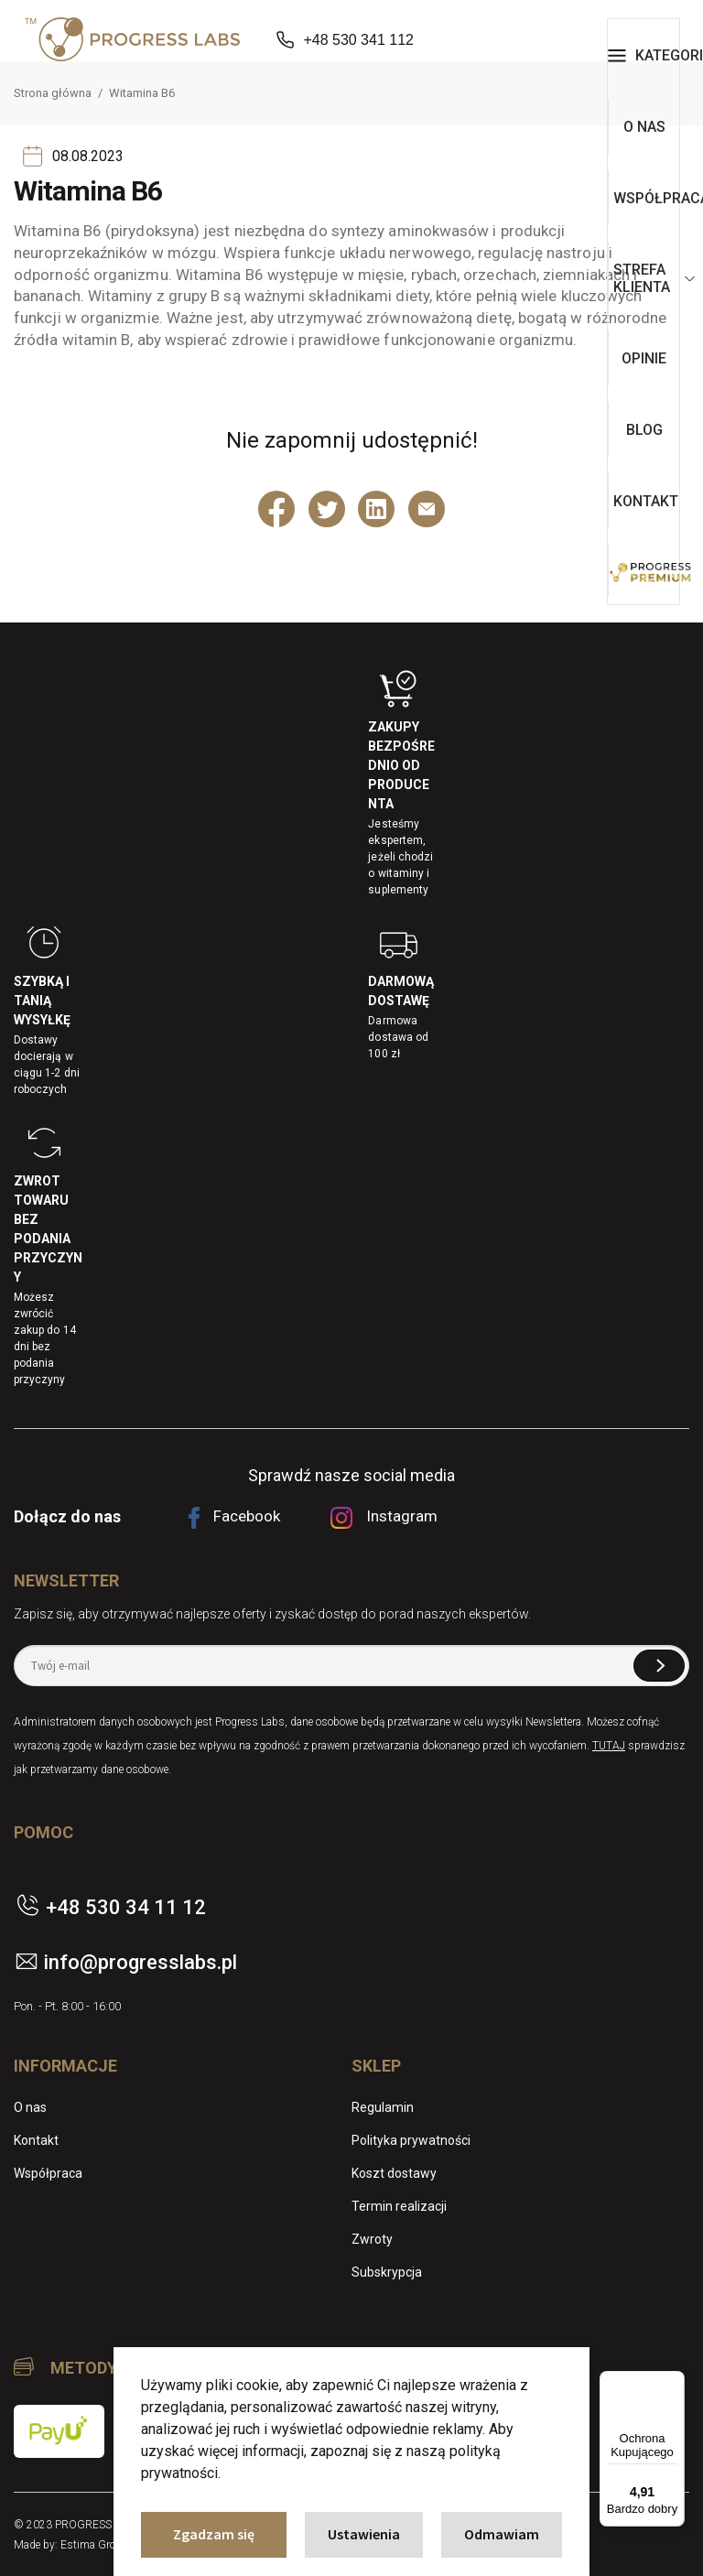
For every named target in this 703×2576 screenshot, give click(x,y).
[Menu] (674, 2382)
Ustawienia (364, 2534)
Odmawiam (501, 2534)
